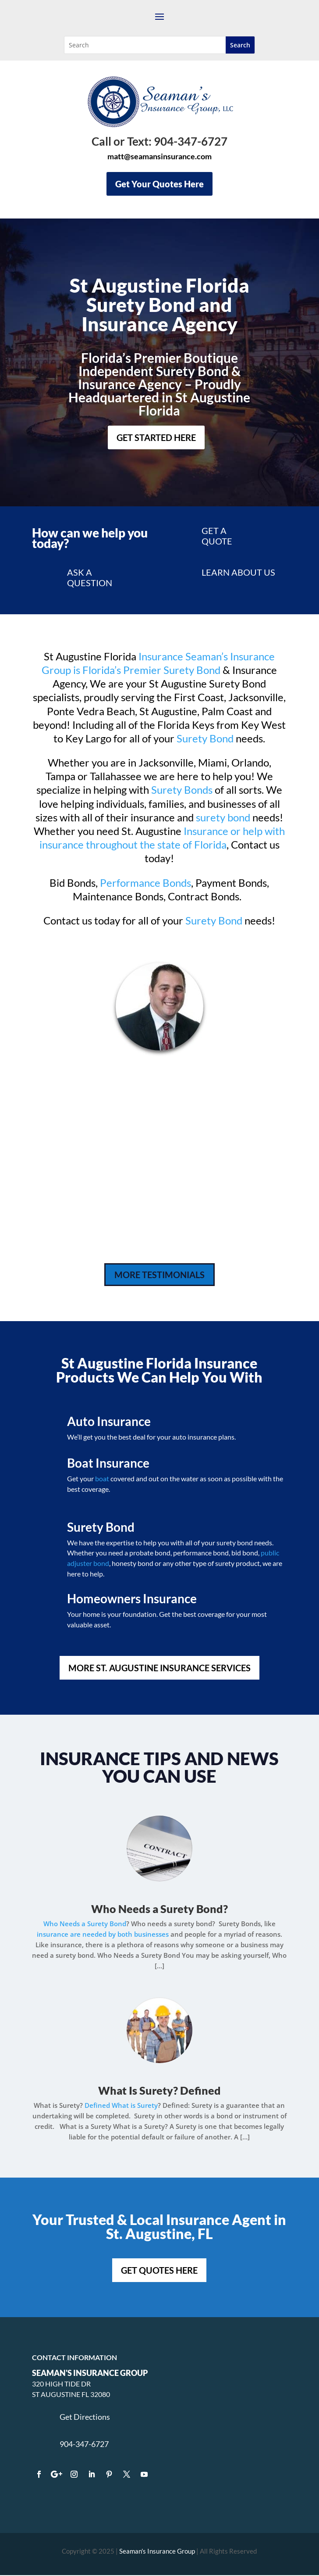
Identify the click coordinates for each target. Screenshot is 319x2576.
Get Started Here (156, 437)
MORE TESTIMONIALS (159, 1274)
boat (102, 1478)
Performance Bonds (145, 882)
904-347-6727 (84, 2444)
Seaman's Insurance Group (157, 2551)
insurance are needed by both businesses (103, 1934)
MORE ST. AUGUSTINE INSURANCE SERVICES (159, 1667)
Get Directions (85, 2417)
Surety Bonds (182, 789)
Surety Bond (205, 738)
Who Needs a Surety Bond (157, 1908)
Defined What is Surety (121, 2105)
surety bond (223, 817)
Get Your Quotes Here (159, 184)
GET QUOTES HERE (159, 2270)
